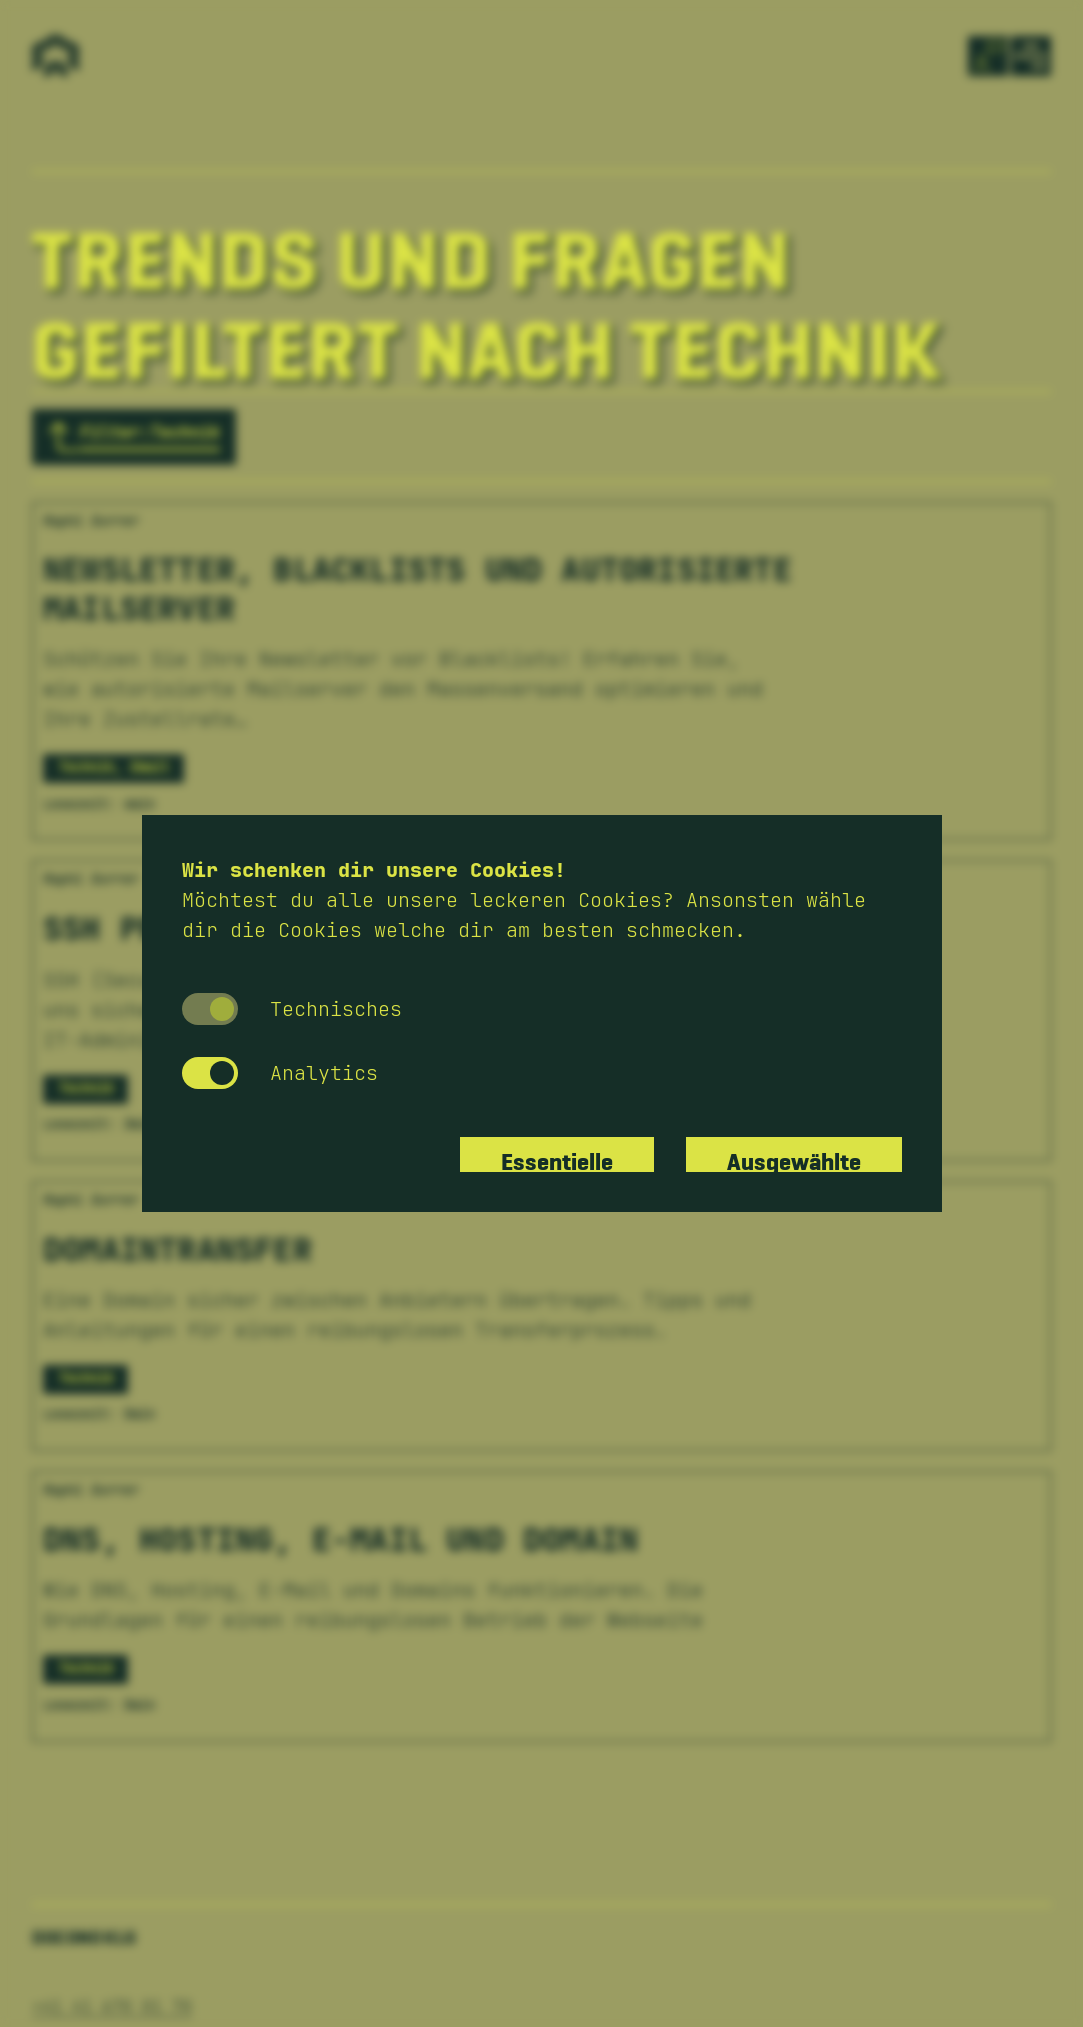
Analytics (280, 1073)
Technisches (292, 1009)
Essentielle (557, 1154)
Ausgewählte (794, 1154)
